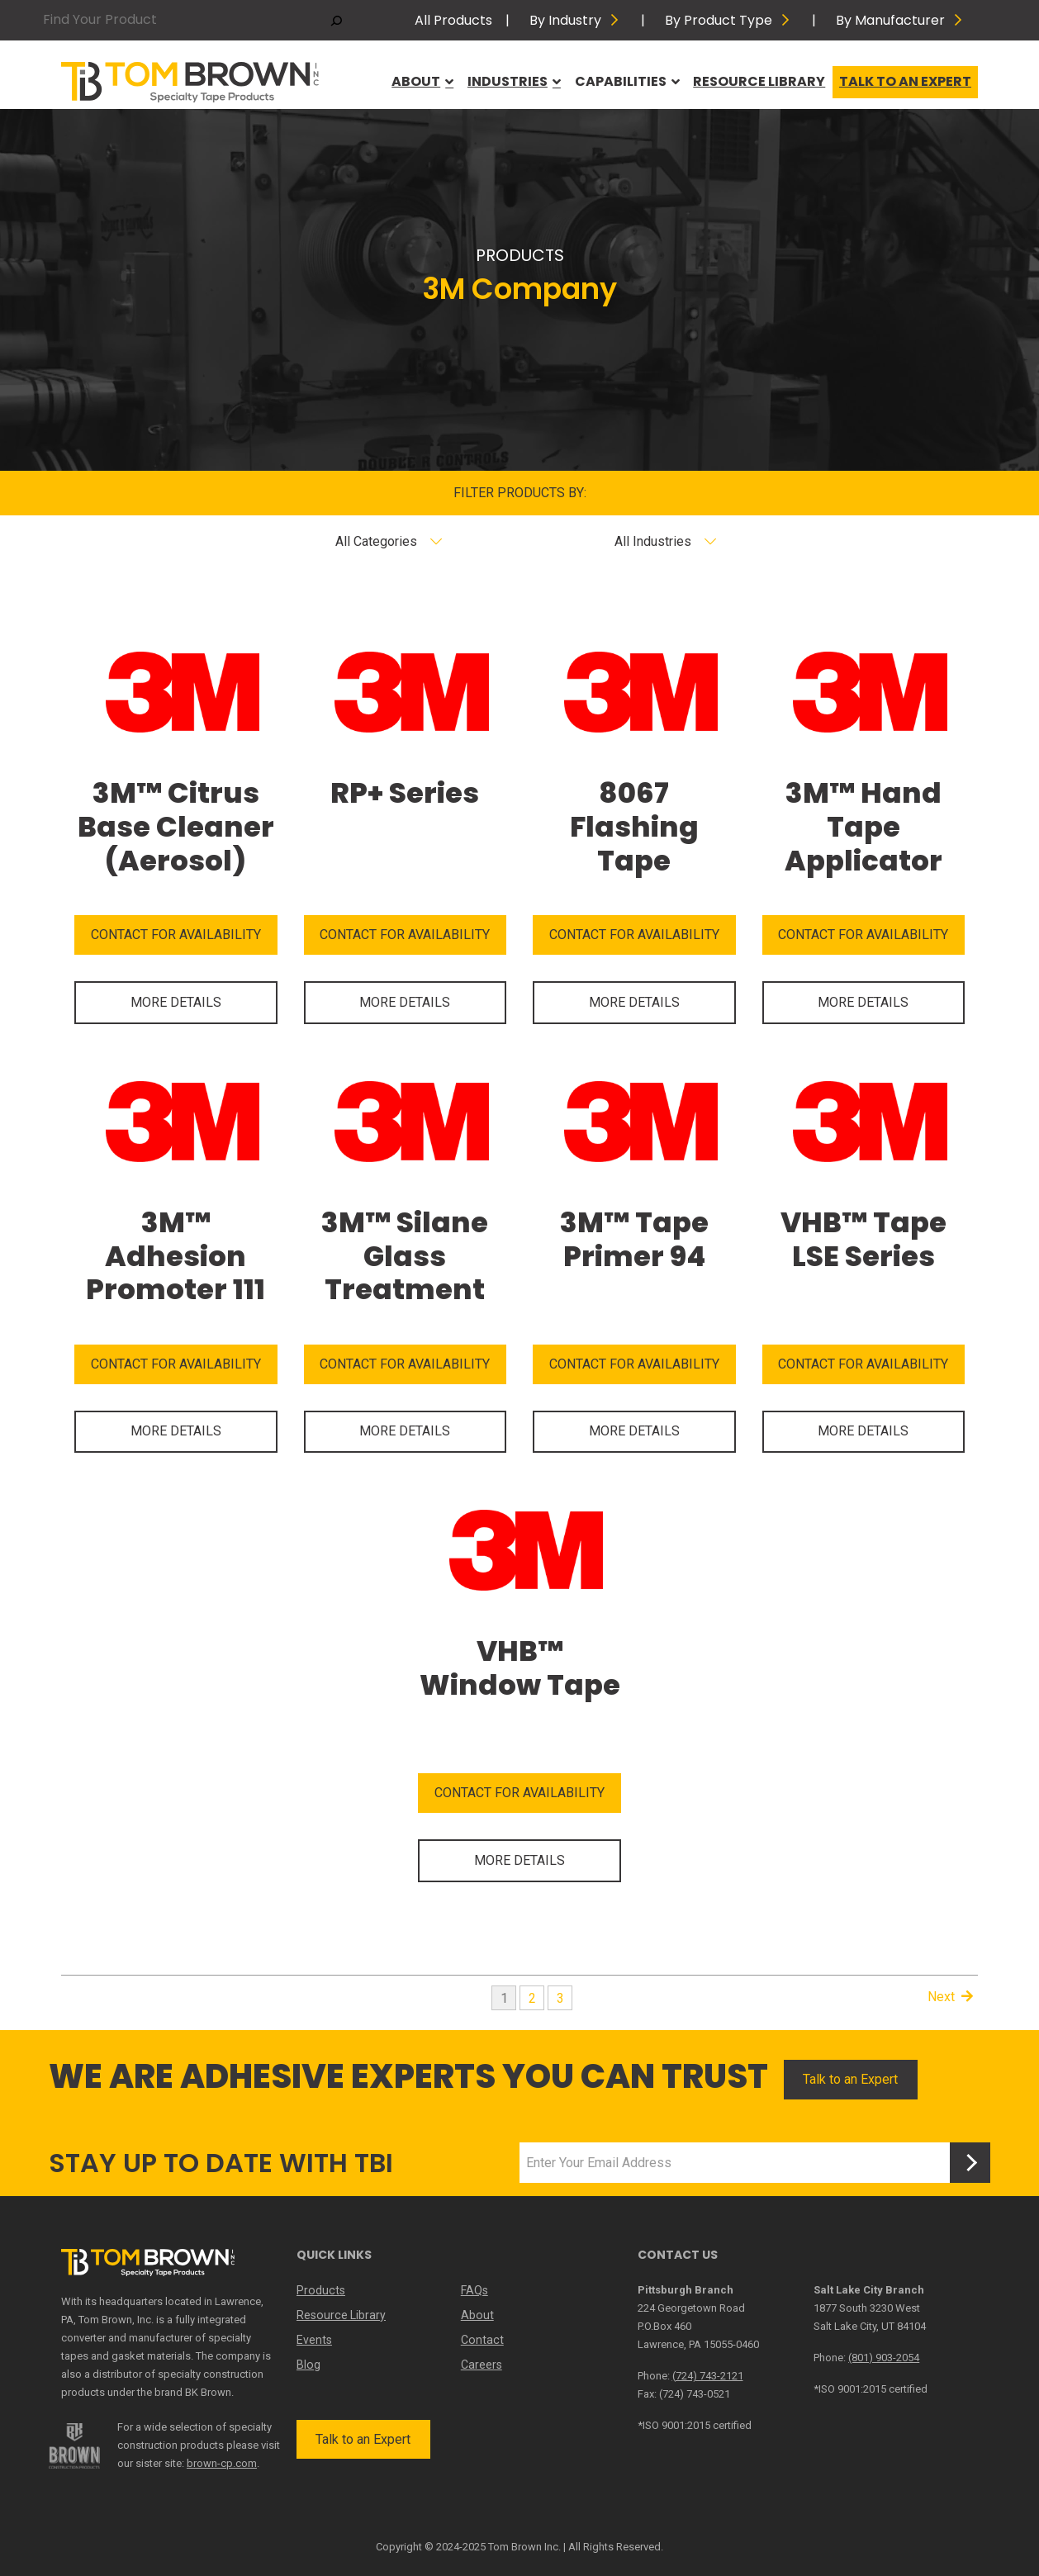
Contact (481, 2339)
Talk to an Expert (905, 81)
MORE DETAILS (175, 1002)
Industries (514, 81)
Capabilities (627, 81)
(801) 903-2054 (883, 2357)
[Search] (336, 20)
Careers (481, 2364)
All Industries (652, 541)
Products (320, 2290)
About (422, 81)
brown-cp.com (222, 2463)
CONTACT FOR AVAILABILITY (176, 934)
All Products (453, 20)
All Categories (376, 541)
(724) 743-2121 (707, 2376)
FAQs (474, 2290)
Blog (308, 2364)
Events (314, 2339)
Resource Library (759, 81)
